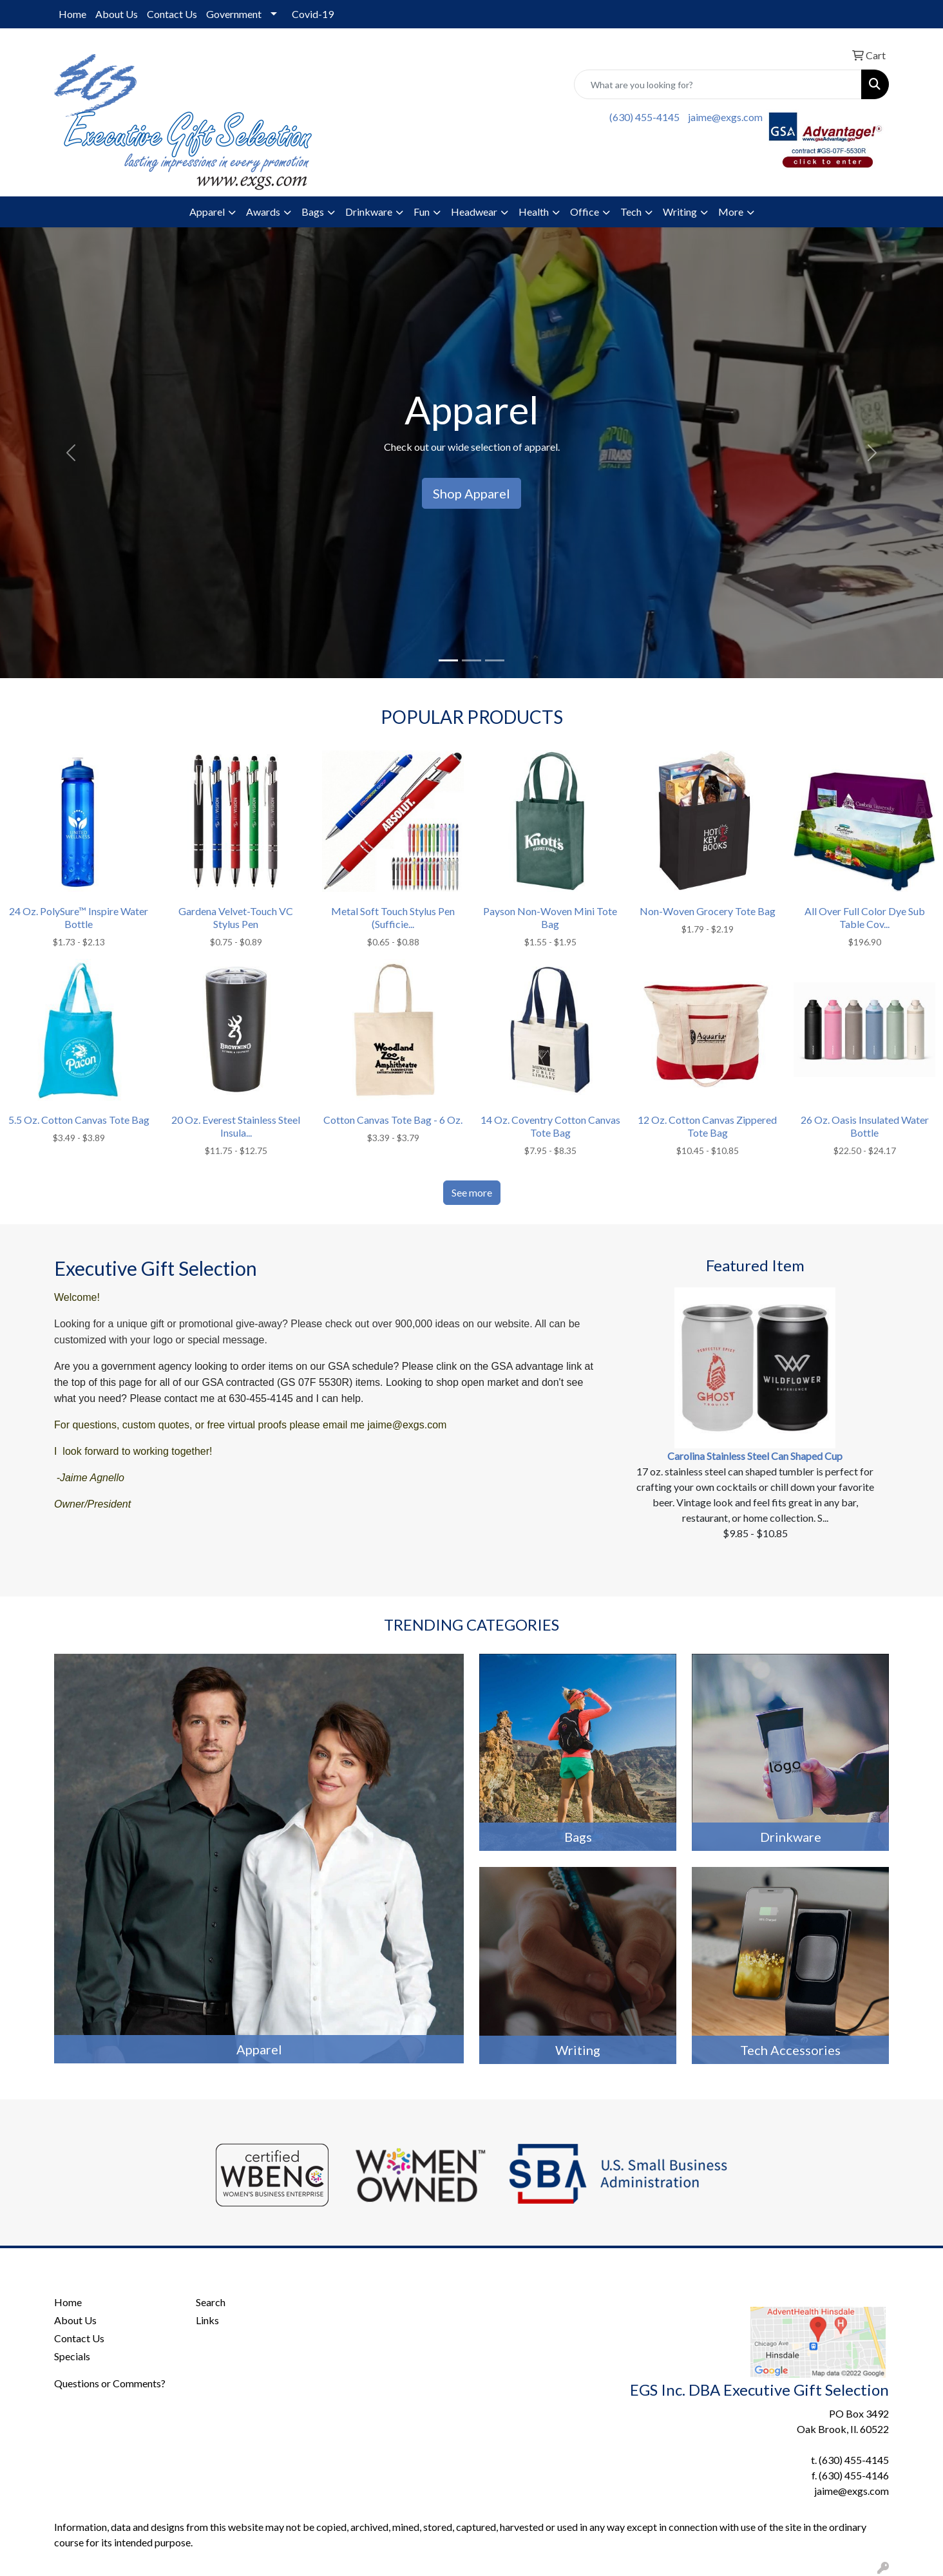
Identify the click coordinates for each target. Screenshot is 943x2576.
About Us (116, 14)
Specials (72, 2356)
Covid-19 (313, 14)
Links (207, 2320)
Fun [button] (422, 211)
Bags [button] (312, 211)
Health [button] (534, 211)
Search (210, 2302)
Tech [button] (631, 211)
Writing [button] (680, 211)
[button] (71, 452)
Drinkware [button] (368, 211)
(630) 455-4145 (644, 117)
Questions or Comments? (110, 2383)
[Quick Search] (718, 84)
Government (234, 14)
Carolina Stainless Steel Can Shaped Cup (755, 1456)
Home (72, 14)
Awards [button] (263, 211)
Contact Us (172, 14)
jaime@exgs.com (725, 117)
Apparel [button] (207, 211)
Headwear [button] (474, 211)
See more (472, 1192)
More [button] (730, 211)
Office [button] (584, 211)
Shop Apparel (471, 493)
